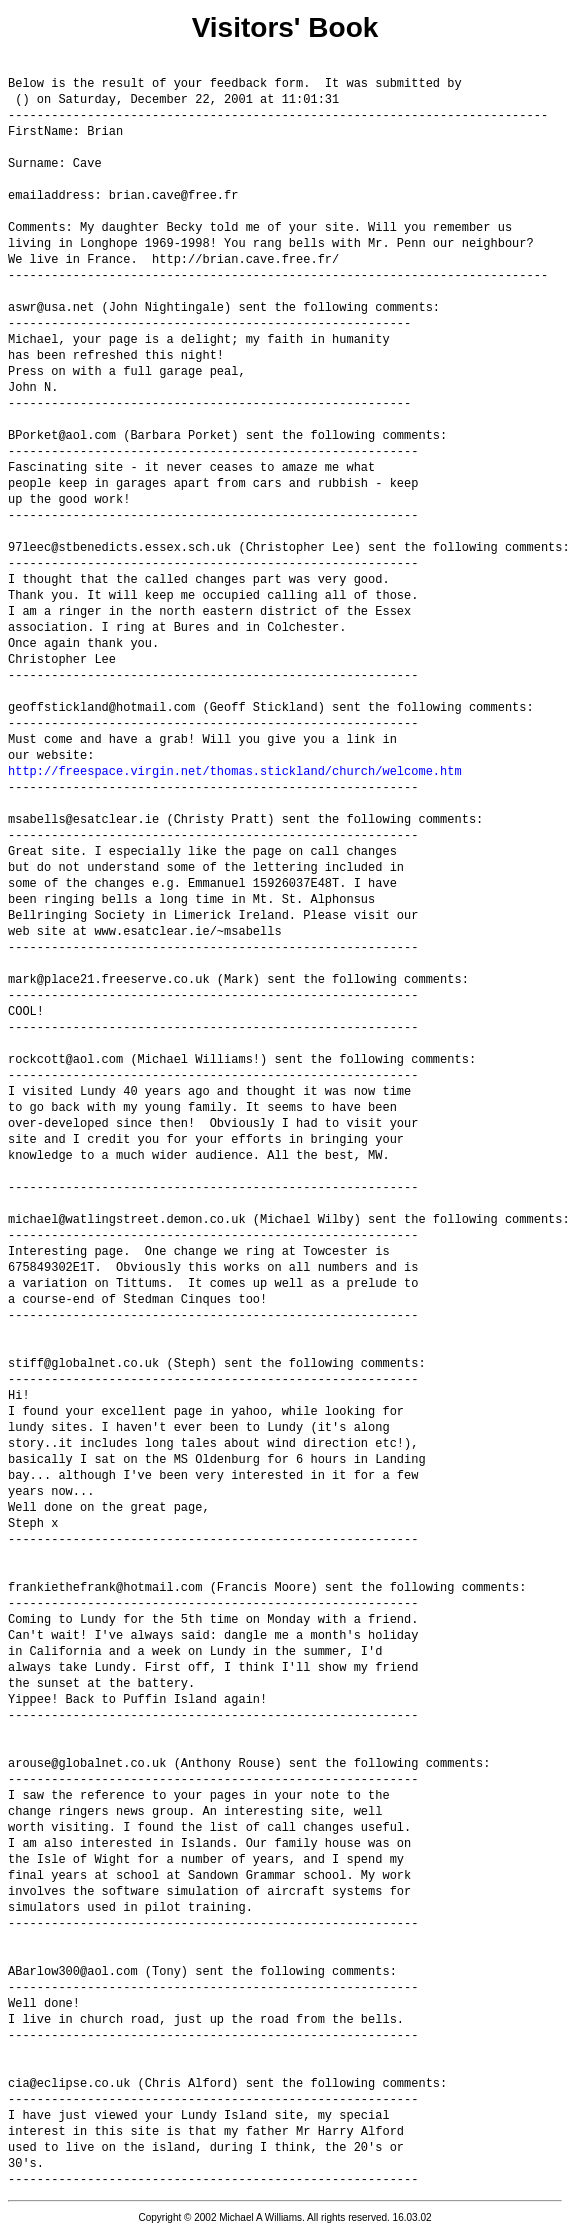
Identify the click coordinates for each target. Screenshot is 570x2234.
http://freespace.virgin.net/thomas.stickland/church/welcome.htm (235, 771)
